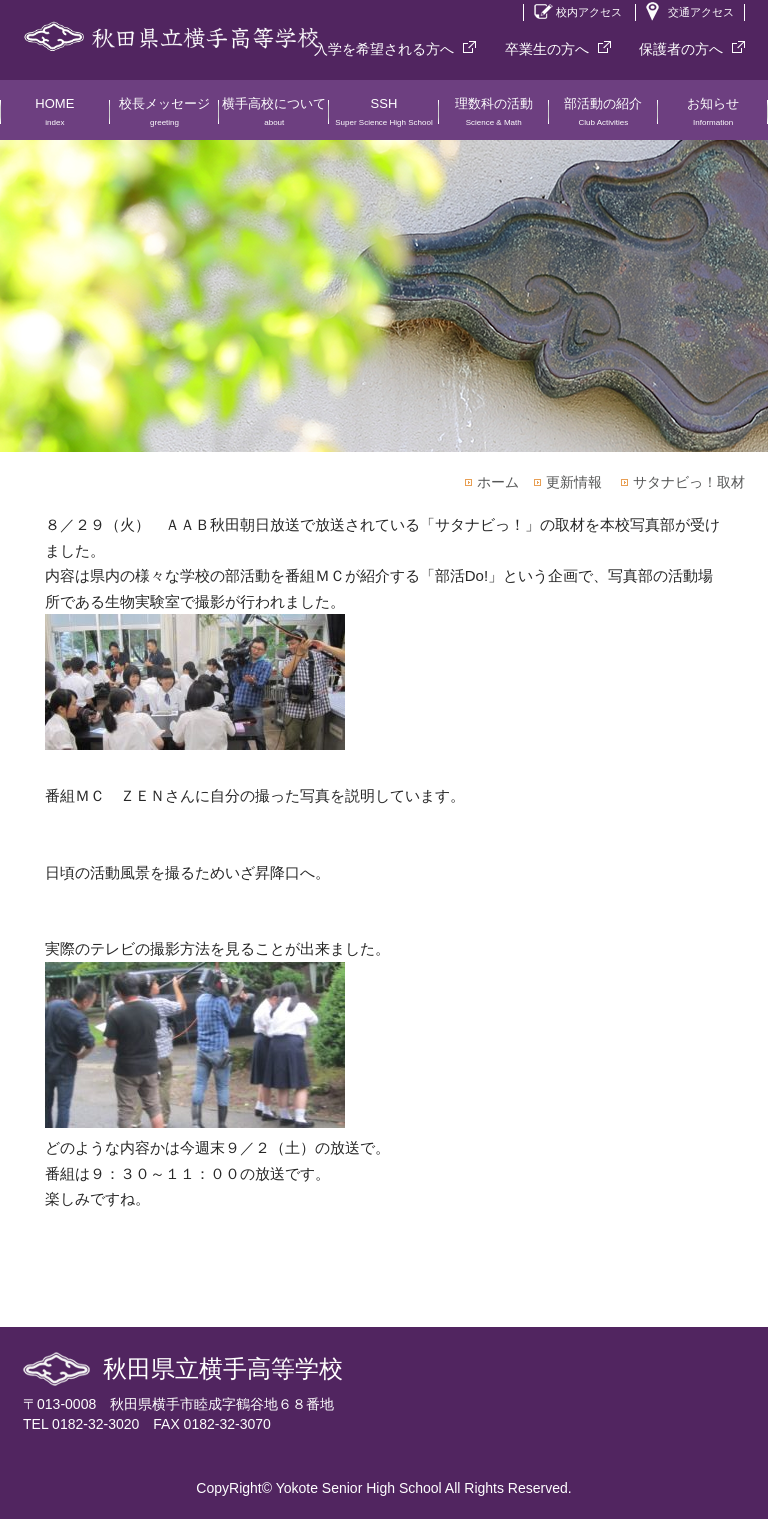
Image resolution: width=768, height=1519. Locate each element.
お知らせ (713, 118)
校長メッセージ (165, 118)
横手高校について (274, 118)
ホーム (498, 482)
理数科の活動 (494, 118)
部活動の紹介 (604, 118)
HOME (55, 118)
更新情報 (574, 482)
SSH (384, 118)
